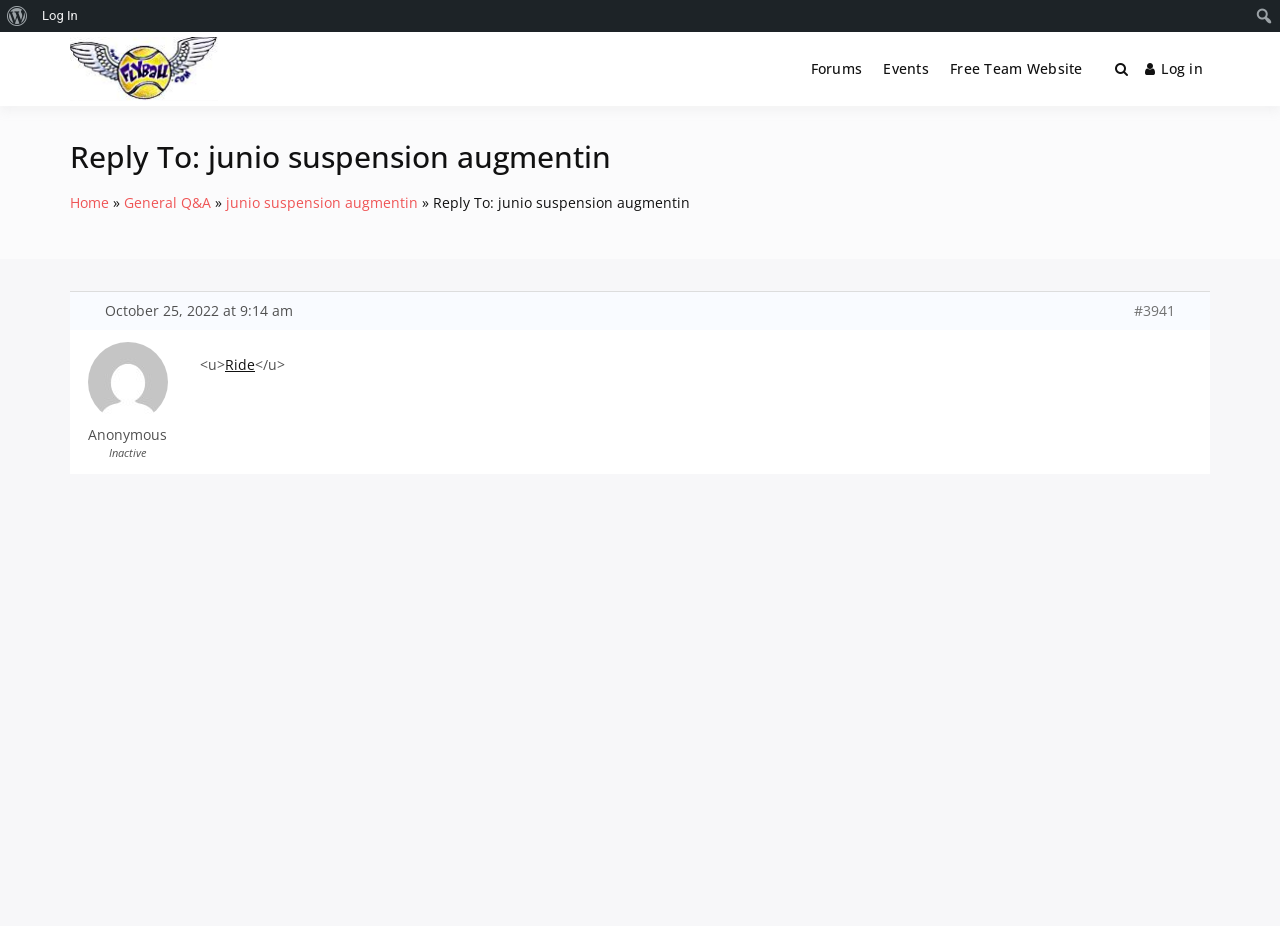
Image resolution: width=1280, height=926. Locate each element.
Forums (837, 68)
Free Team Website (1016, 68)
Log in (1174, 68)
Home (89, 202)
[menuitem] (17, 16)
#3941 (1154, 311)
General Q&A (167, 202)
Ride (240, 364)
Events (906, 68)
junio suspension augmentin (322, 202)
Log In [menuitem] (60, 15)
